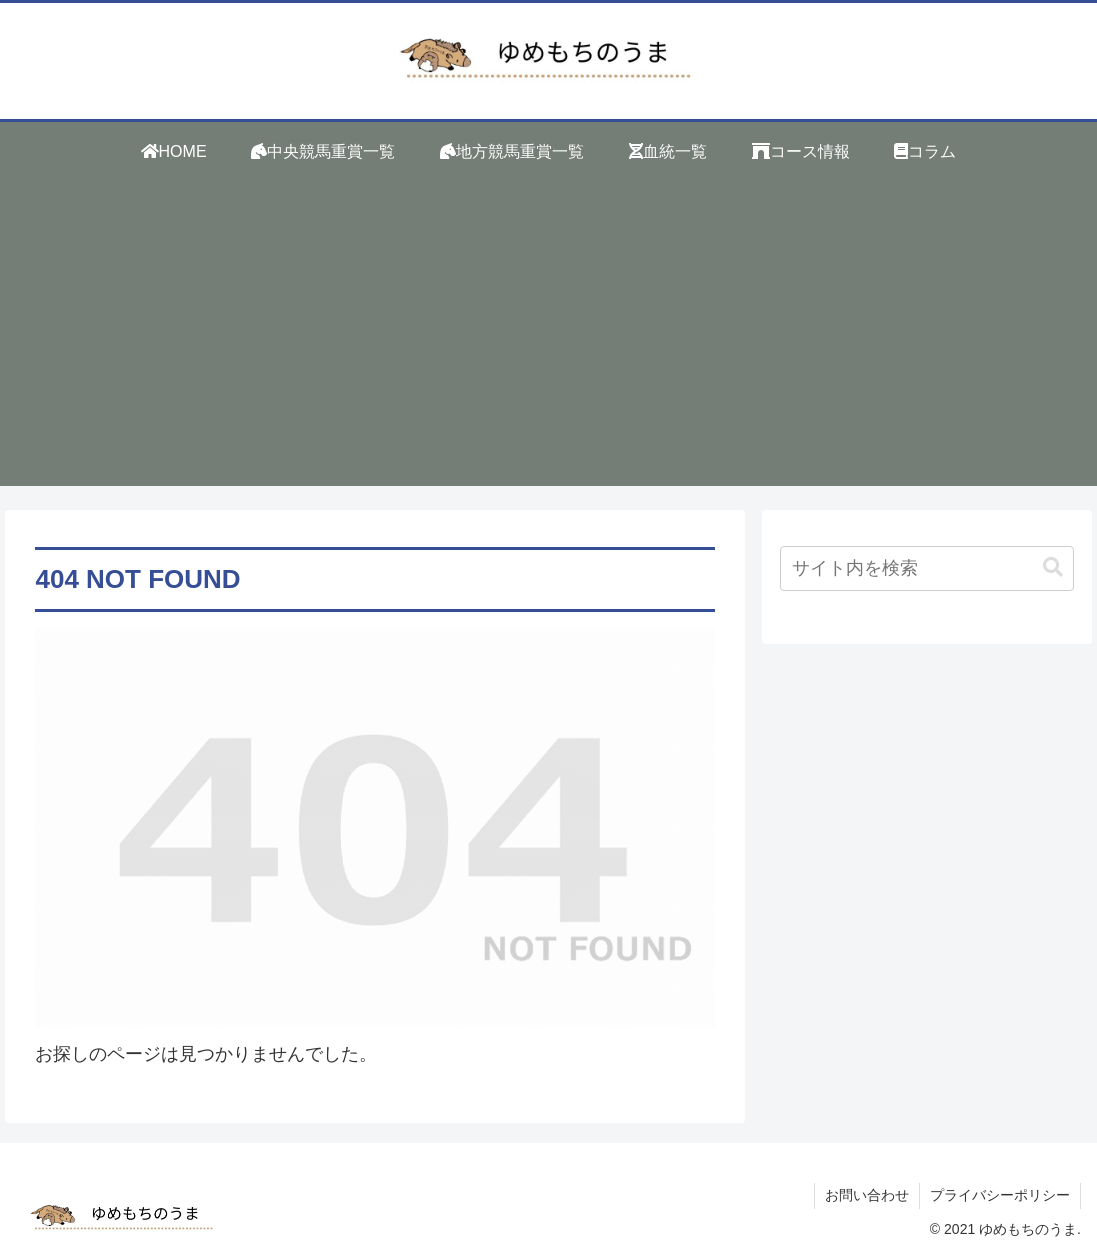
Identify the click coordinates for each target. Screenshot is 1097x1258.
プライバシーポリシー (1000, 1195)
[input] (927, 568)
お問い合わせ (867, 1195)
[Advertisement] (548, 346)
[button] (1053, 567)
